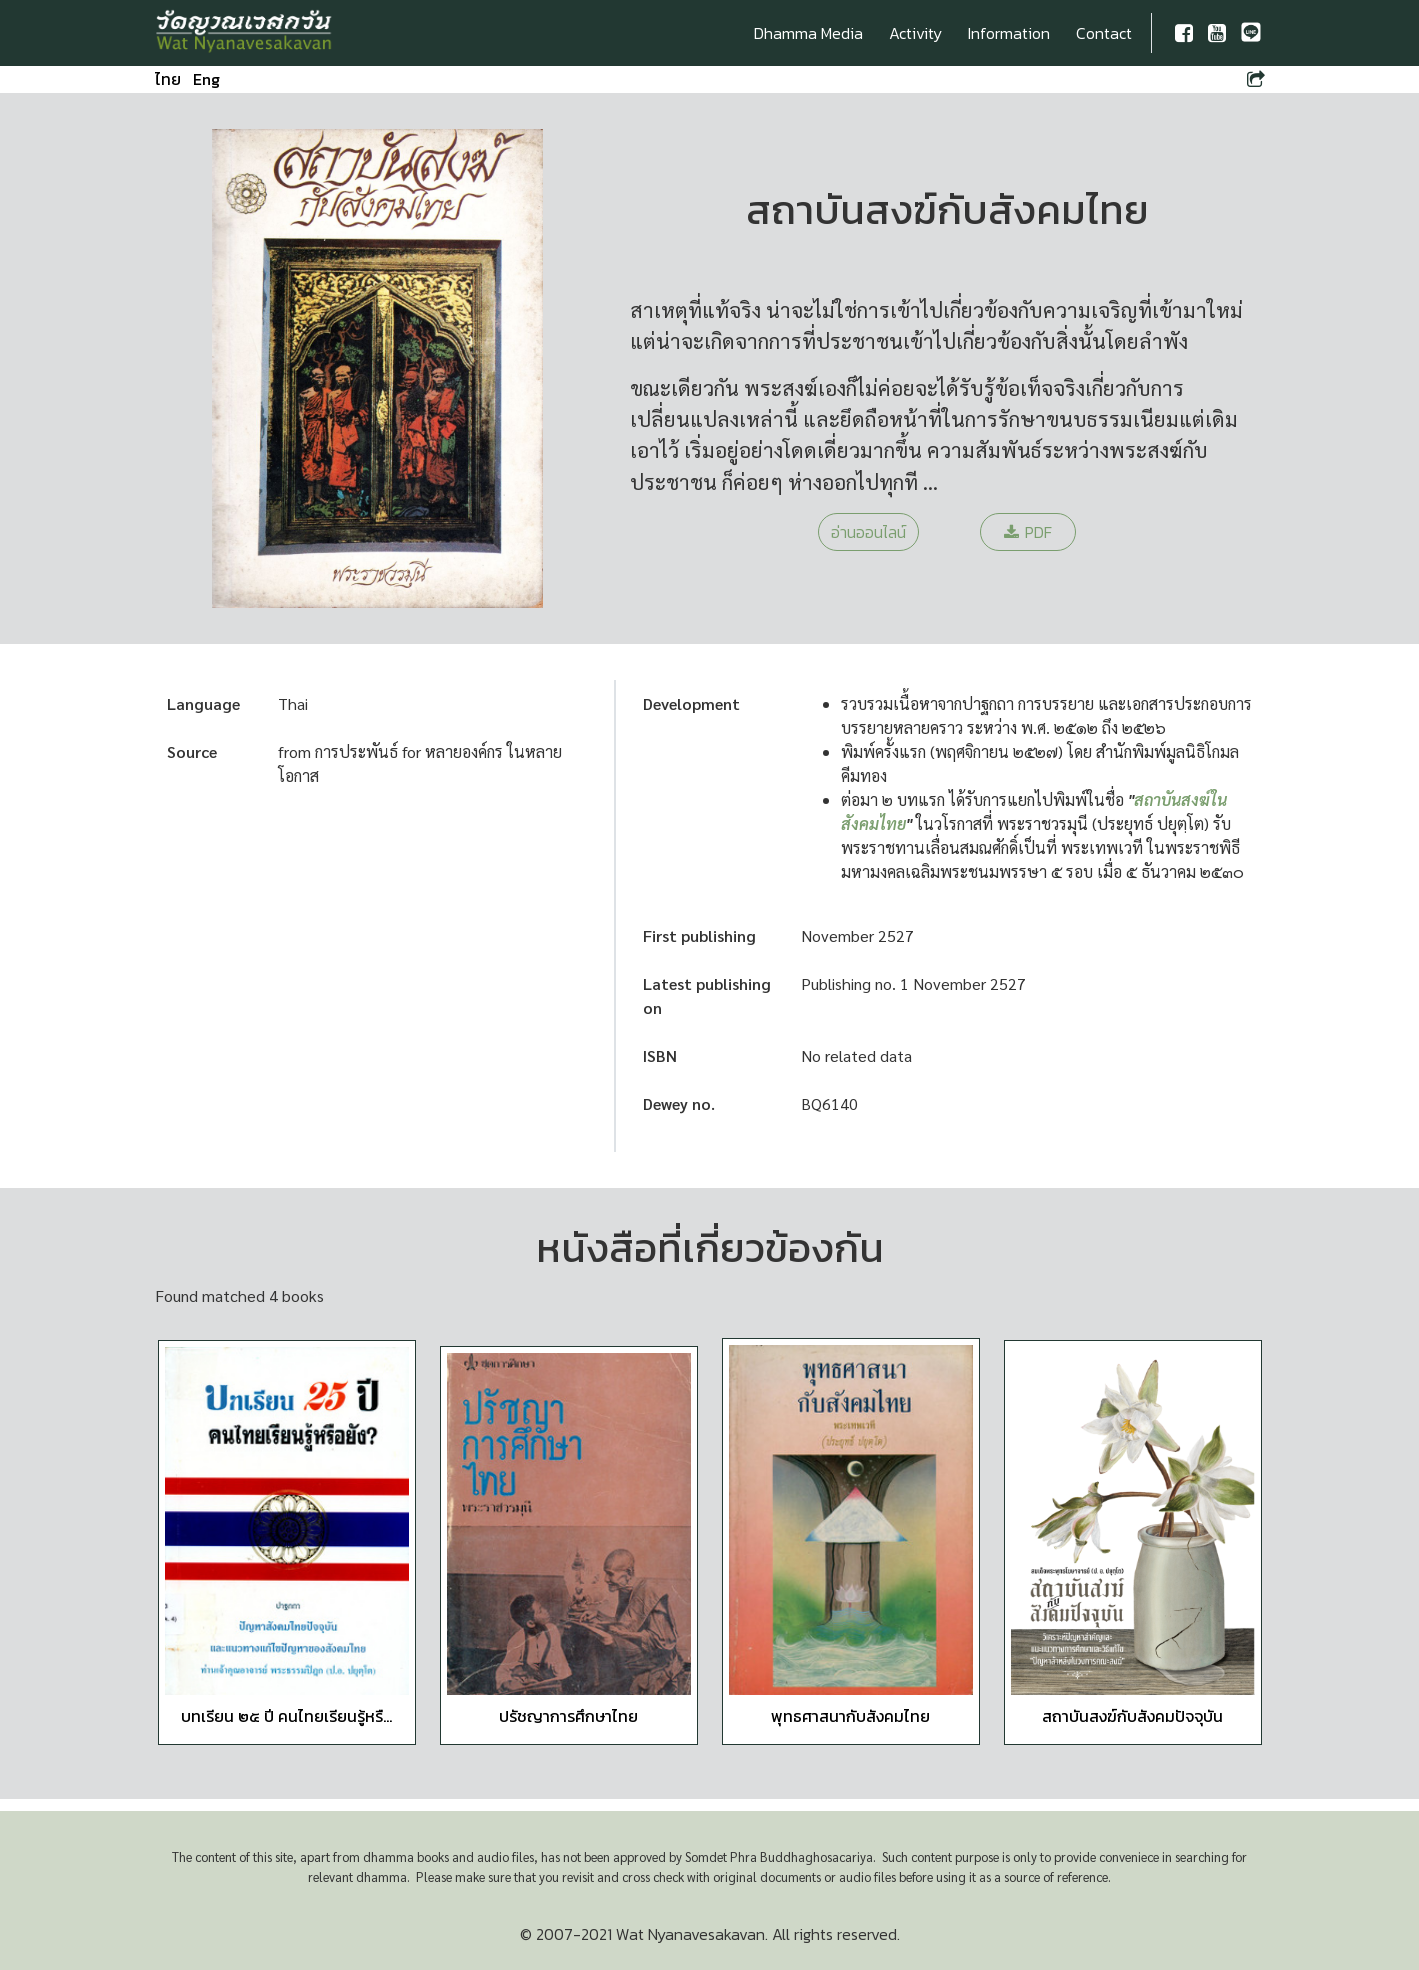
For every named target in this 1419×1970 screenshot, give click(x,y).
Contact (1104, 33)
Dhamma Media (808, 33)
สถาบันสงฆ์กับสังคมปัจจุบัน (1132, 1716)
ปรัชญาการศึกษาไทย (568, 1716)
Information (1009, 33)
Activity (915, 33)
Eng (206, 79)
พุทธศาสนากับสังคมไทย (850, 1716)
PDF (1028, 532)
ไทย (168, 79)
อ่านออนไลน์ (868, 532)
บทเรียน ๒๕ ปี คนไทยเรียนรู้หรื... (286, 1716)
